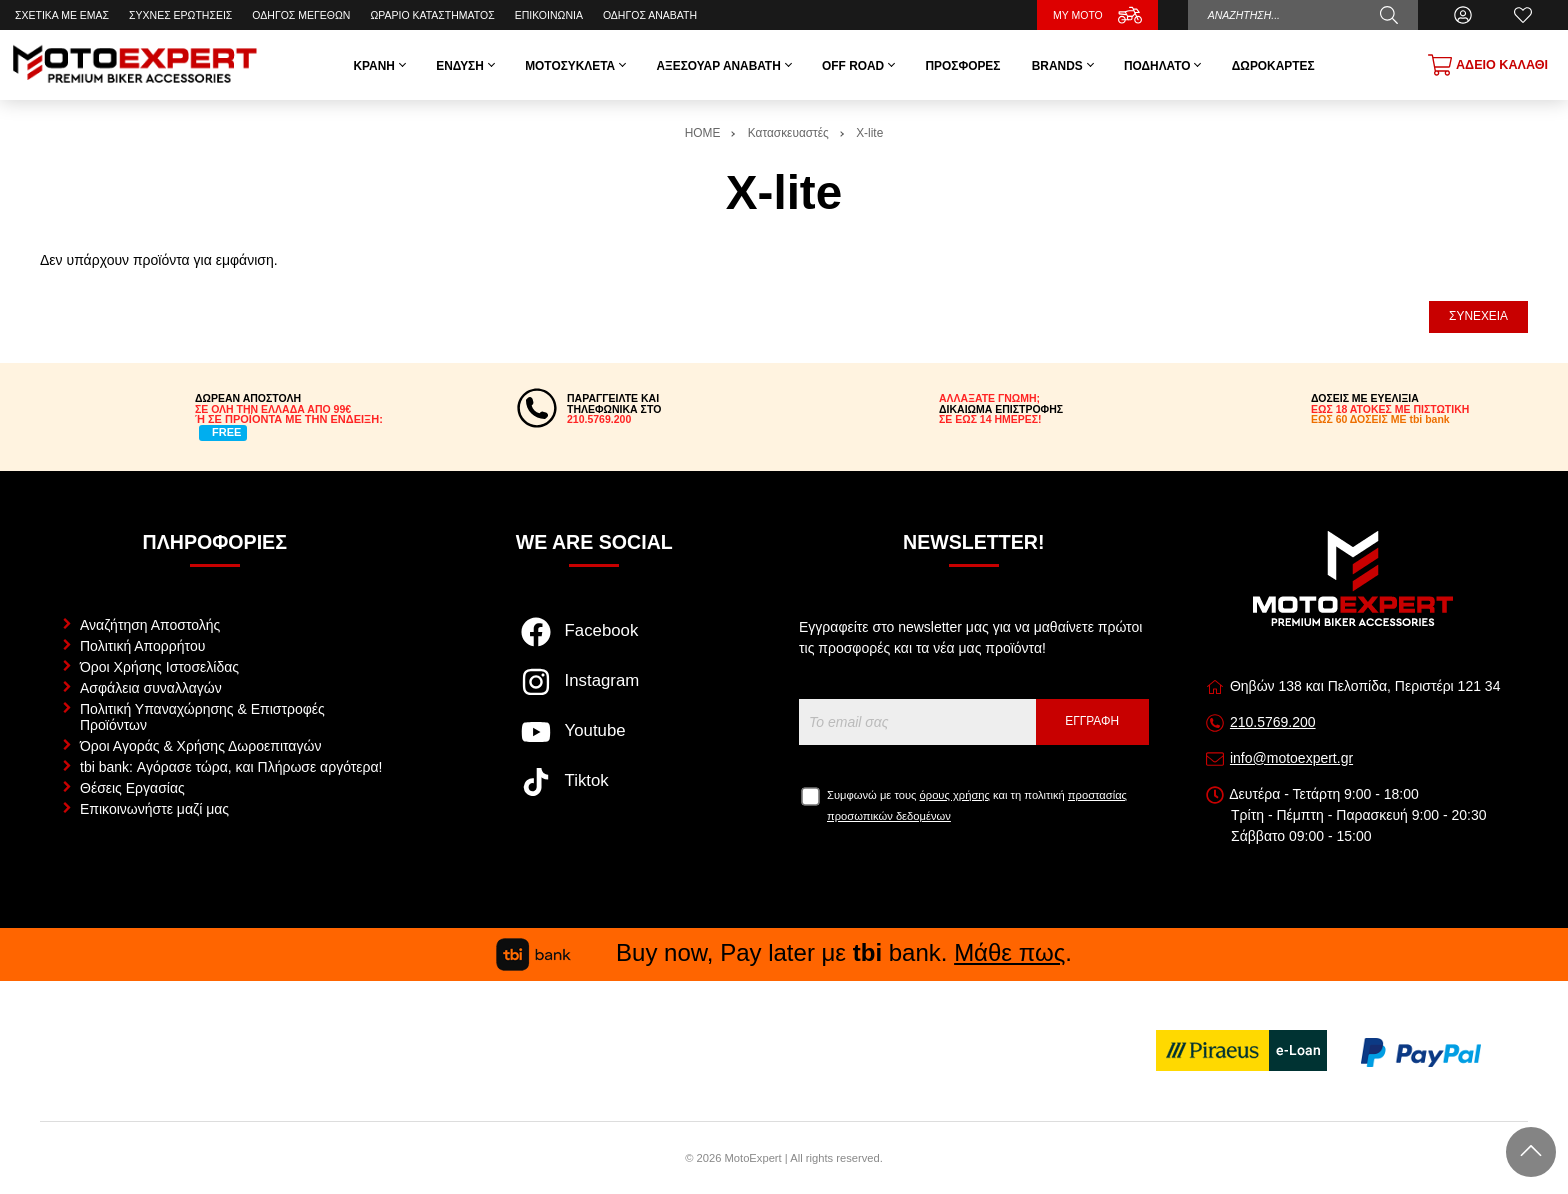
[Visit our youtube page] (594, 742)
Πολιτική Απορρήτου (142, 646)
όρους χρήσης (955, 795)
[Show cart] (1488, 65)
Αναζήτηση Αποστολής (150, 625)
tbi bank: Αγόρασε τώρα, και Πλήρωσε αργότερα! (231, 767)
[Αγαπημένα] (1523, 15)
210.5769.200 (1273, 722)
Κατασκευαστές (788, 133)
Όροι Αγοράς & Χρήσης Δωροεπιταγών (200, 746)
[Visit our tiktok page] (594, 792)
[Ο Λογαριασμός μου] (1463, 15)
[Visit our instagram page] (594, 692)
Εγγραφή (1092, 721)
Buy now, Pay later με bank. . (784, 952)
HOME (703, 133)
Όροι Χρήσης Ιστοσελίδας (159, 667)
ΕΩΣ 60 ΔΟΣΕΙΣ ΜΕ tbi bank (1380, 419)
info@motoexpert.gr (1291, 758)
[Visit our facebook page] (594, 642)
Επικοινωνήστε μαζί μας (154, 809)
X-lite (869, 133)
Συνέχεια (1478, 316)
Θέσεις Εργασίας (132, 788)
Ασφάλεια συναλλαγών (151, 688)
